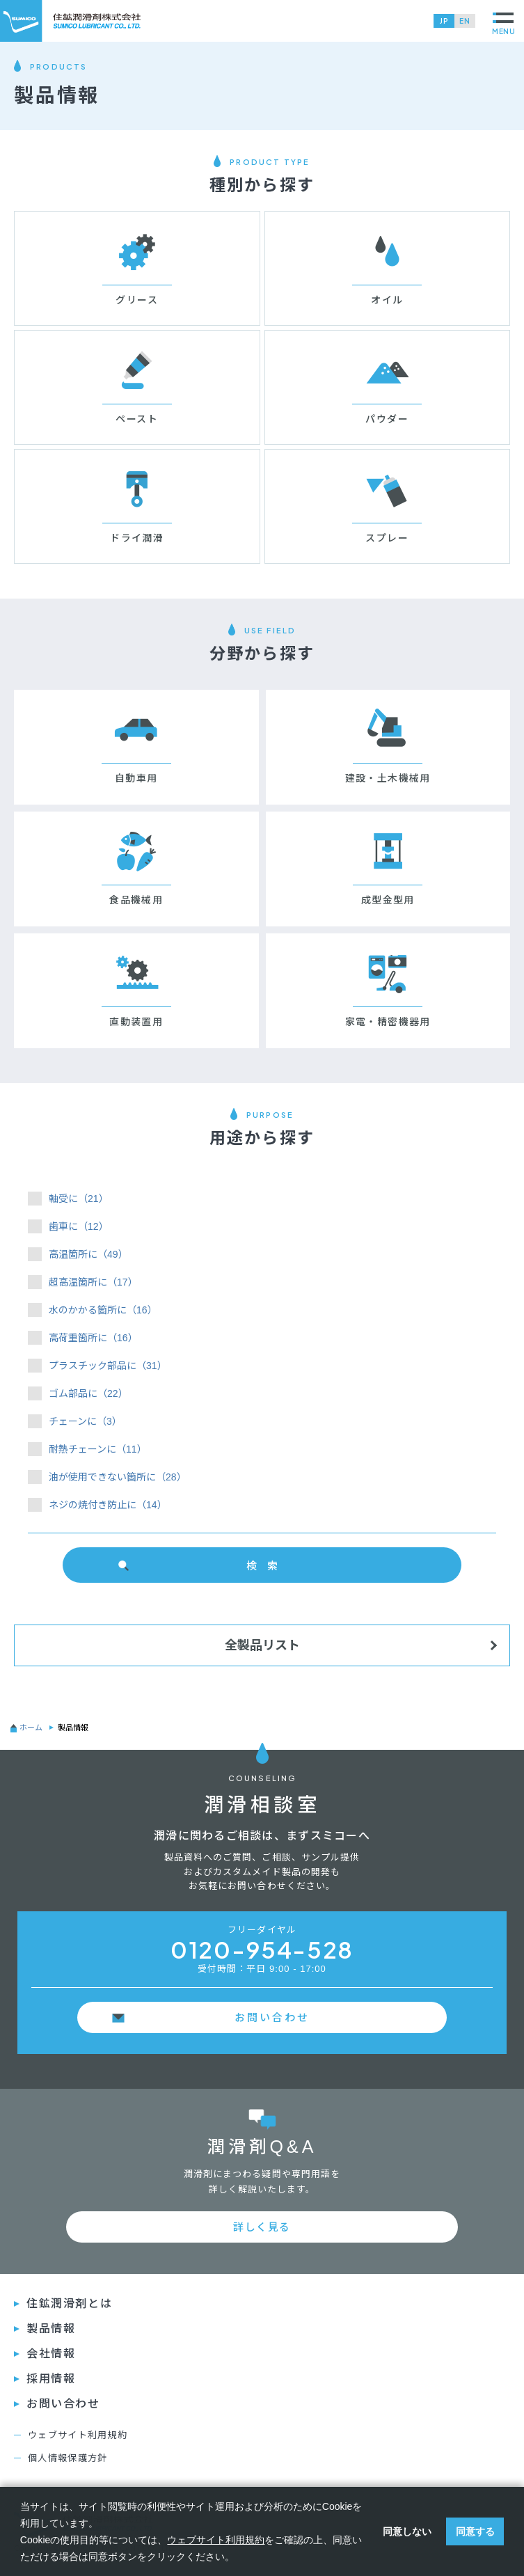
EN (464, 21)
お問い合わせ (272, 2017)
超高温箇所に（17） (93, 1282)
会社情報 (50, 2354)
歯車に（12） (79, 1226)
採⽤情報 (50, 2379)
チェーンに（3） (85, 1421)
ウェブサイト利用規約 (77, 2435)
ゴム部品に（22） (88, 1393)
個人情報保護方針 (67, 2458)
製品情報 (50, 2328)
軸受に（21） (79, 1198)
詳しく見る (262, 2227)
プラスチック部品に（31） (108, 1365)
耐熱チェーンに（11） (98, 1449)
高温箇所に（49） (88, 1254)
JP (444, 21)
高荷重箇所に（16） (93, 1337)
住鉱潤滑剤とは (69, 2303)
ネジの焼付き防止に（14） (108, 1504)
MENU (504, 24)
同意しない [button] (407, 2531)
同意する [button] (475, 2531)
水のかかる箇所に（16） (103, 1309)
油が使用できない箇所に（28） (117, 1477)
